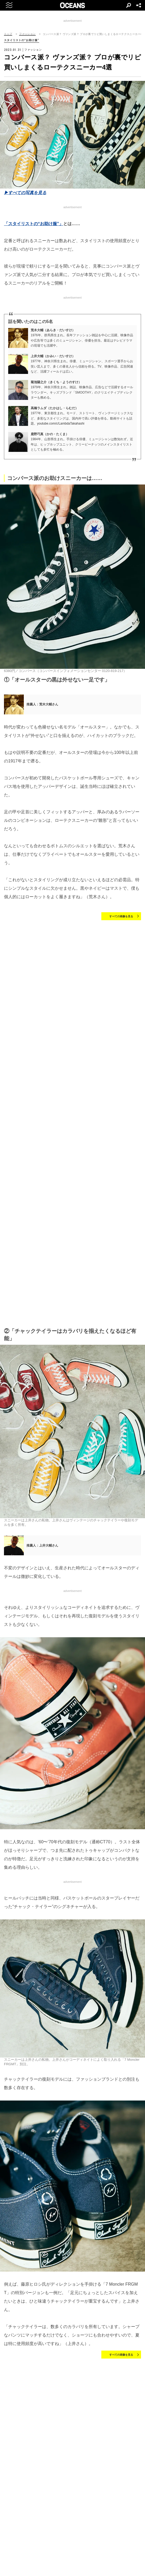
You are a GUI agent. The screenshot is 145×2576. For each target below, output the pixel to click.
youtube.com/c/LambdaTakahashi (60, 423)
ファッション (27, 34)
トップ (8, 34)
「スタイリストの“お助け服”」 (33, 223)
